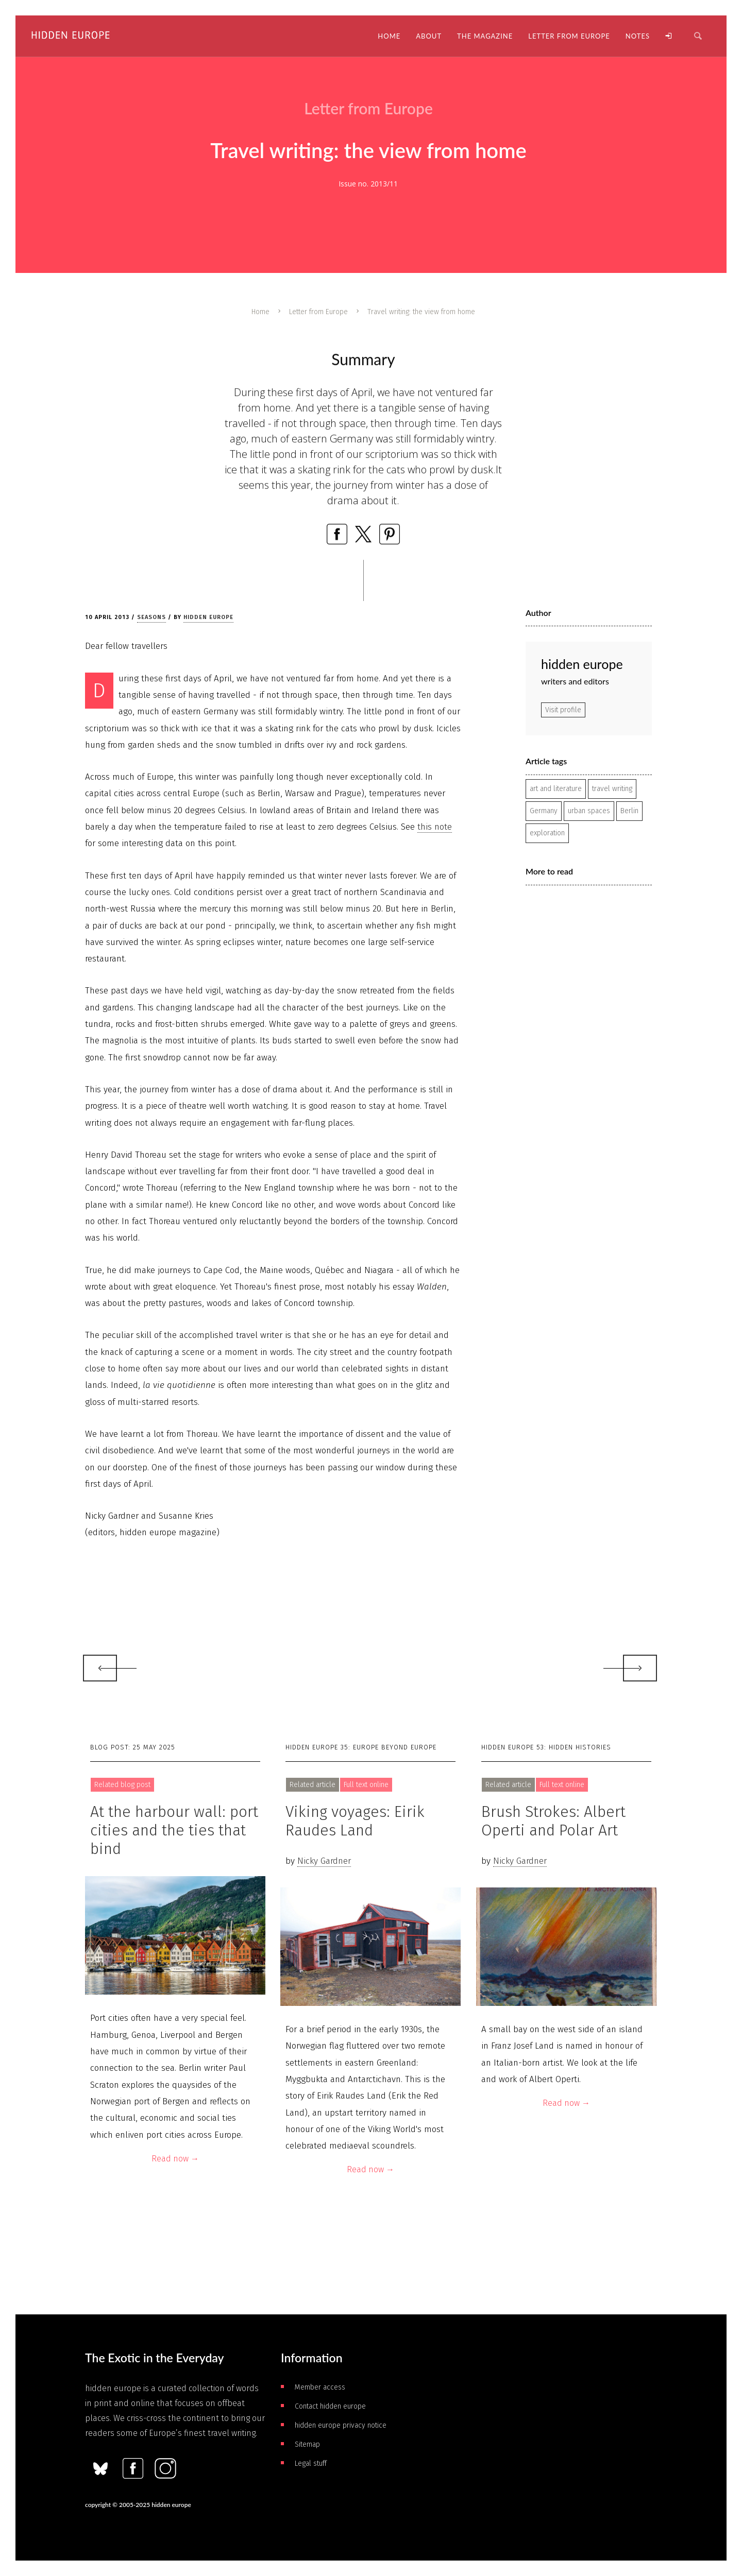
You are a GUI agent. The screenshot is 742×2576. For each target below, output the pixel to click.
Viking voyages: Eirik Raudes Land (355, 1821)
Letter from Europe (318, 311)
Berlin (629, 810)
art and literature (556, 788)
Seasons (151, 617)
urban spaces (589, 810)
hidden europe (208, 617)
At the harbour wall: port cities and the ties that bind (174, 1830)
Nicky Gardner (324, 1861)
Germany (544, 810)
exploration (547, 833)
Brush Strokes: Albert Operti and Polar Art (553, 1821)
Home (260, 311)
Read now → (175, 2158)
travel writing (612, 788)
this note (434, 826)
